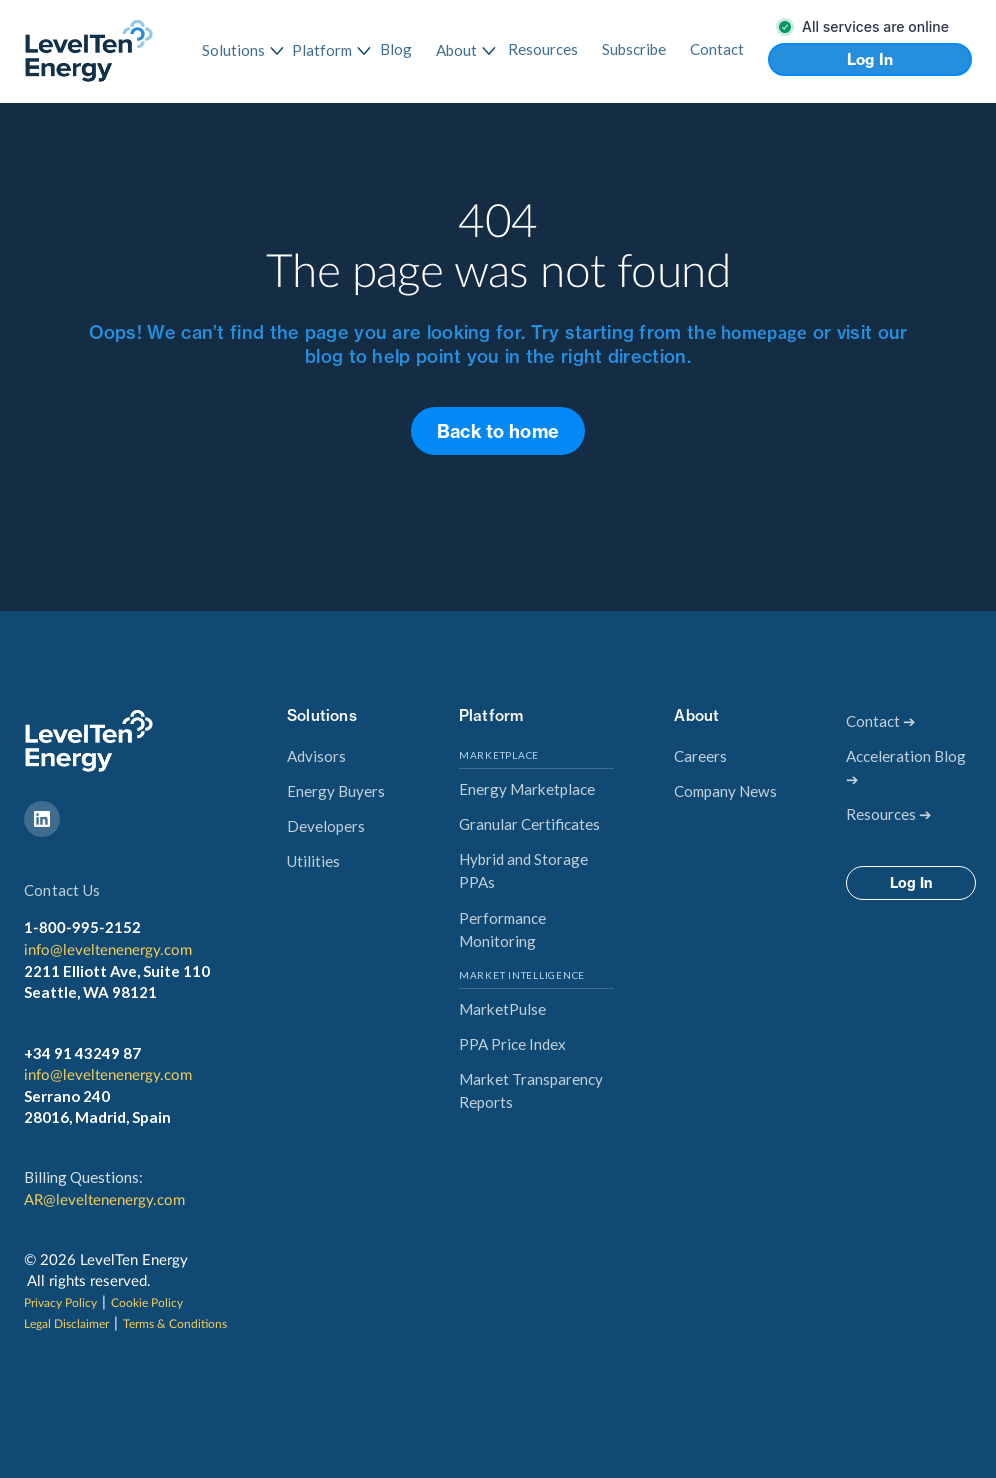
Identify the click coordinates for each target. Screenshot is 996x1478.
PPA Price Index (512, 1044)
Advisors (316, 756)
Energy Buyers (336, 791)
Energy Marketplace (527, 789)
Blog (396, 49)
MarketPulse (502, 1009)
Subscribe (634, 49)
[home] (89, 50)
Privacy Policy (60, 1303)
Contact (717, 49)
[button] (235, 51)
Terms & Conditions (175, 1324)
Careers (700, 756)
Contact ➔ (881, 721)
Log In (870, 59)
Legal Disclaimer (66, 1324)
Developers (326, 826)
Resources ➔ (889, 814)
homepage (762, 334)
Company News (725, 791)
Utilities (313, 861)
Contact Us (62, 890)
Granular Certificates (529, 824)
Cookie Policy (147, 1303)
